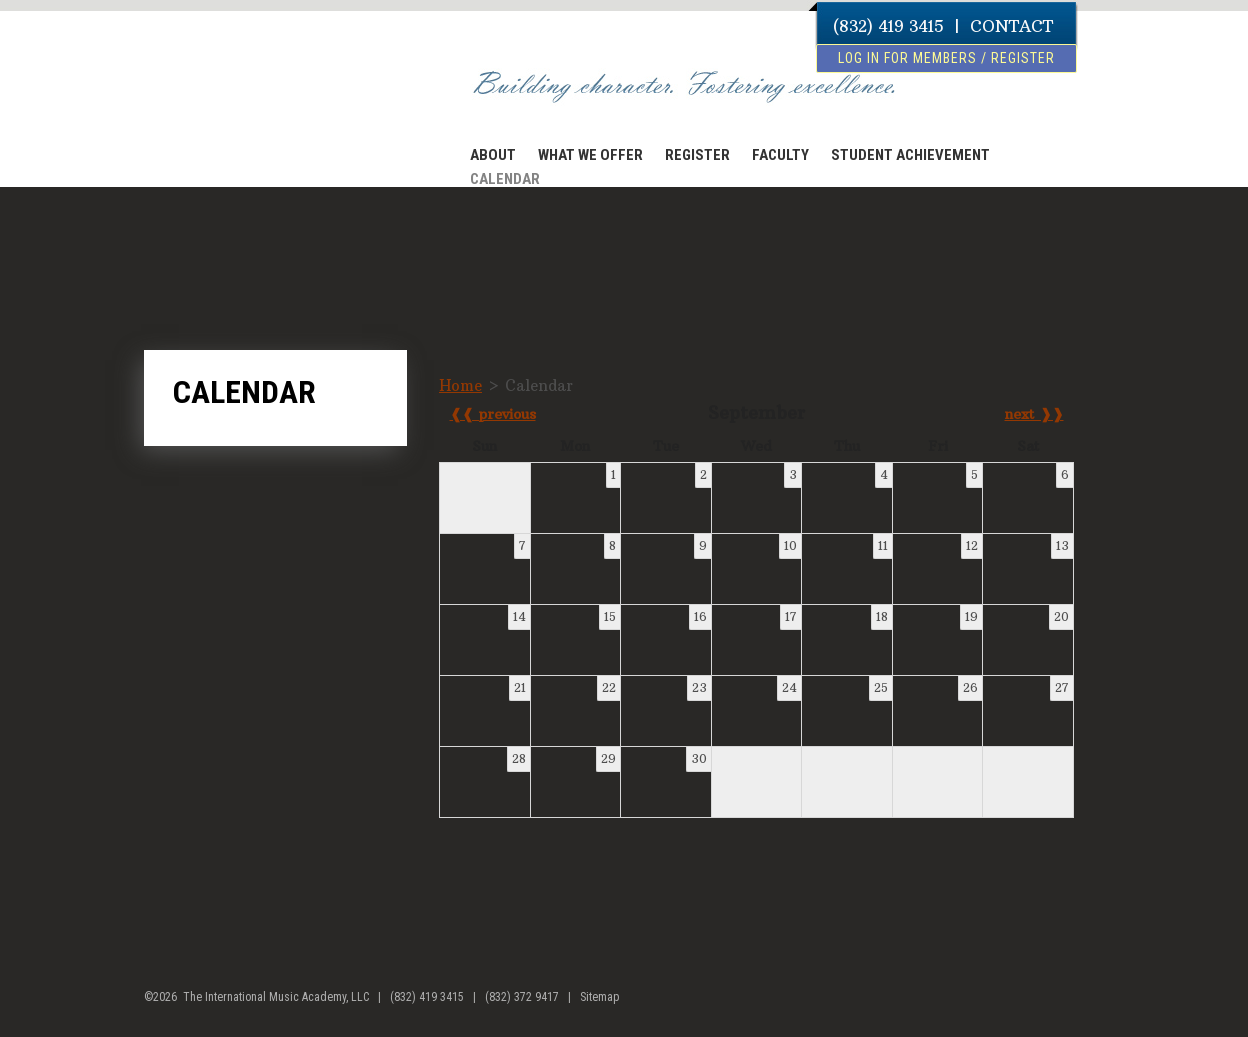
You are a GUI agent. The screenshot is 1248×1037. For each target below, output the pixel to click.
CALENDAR (505, 179)
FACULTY (780, 155)
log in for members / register (946, 58)
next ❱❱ (1034, 414)
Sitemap (599, 997)
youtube (1089, 1005)
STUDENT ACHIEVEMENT (910, 155)
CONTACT (1011, 26)
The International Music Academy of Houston (255, 93)
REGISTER (697, 155)
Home (460, 385)
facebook (1051, 1005)
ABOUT (493, 155)
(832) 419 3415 (888, 26)
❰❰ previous (493, 414)
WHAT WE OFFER (590, 155)
